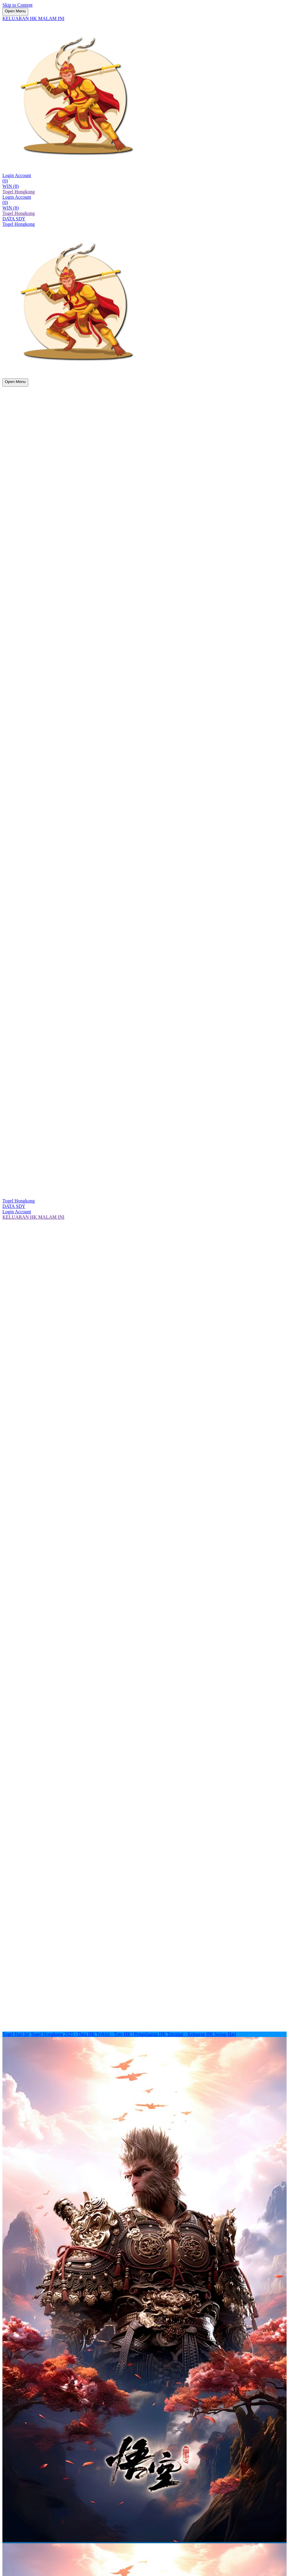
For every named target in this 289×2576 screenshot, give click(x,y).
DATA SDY (14, 218)
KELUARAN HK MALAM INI (33, 18)
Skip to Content (17, 5)
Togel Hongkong (18, 191)
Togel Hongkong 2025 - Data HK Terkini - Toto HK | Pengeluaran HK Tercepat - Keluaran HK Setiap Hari (133, 2034)
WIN (10, 186)
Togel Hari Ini (15, 2034)
